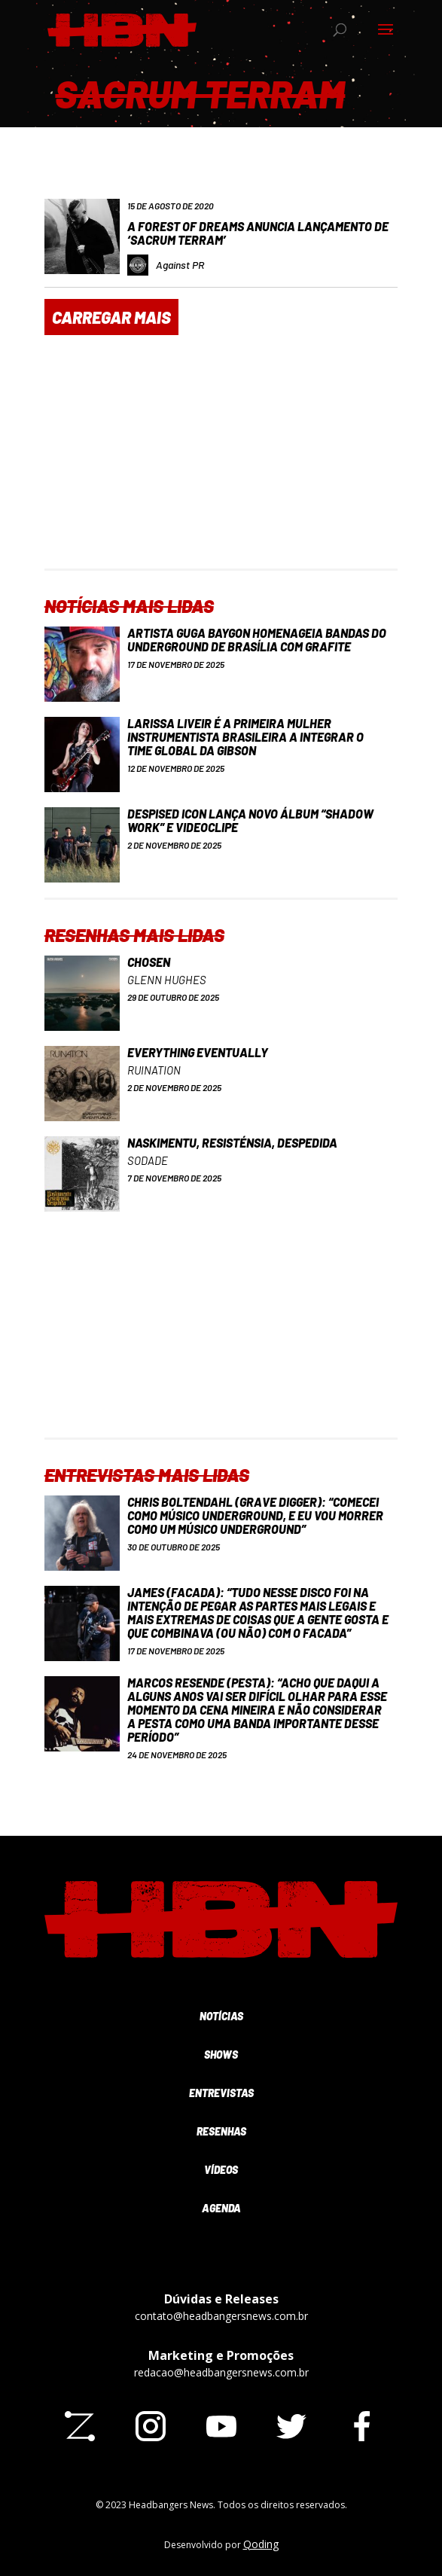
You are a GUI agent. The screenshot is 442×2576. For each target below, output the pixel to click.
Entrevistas (221, 2093)
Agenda (221, 2208)
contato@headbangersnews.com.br (221, 2316)
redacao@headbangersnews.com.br (221, 2372)
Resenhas (221, 2131)
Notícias (221, 2016)
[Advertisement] (221, 463)
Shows (221, 2054)
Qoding (261, 2544)
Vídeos (221, 2169)
